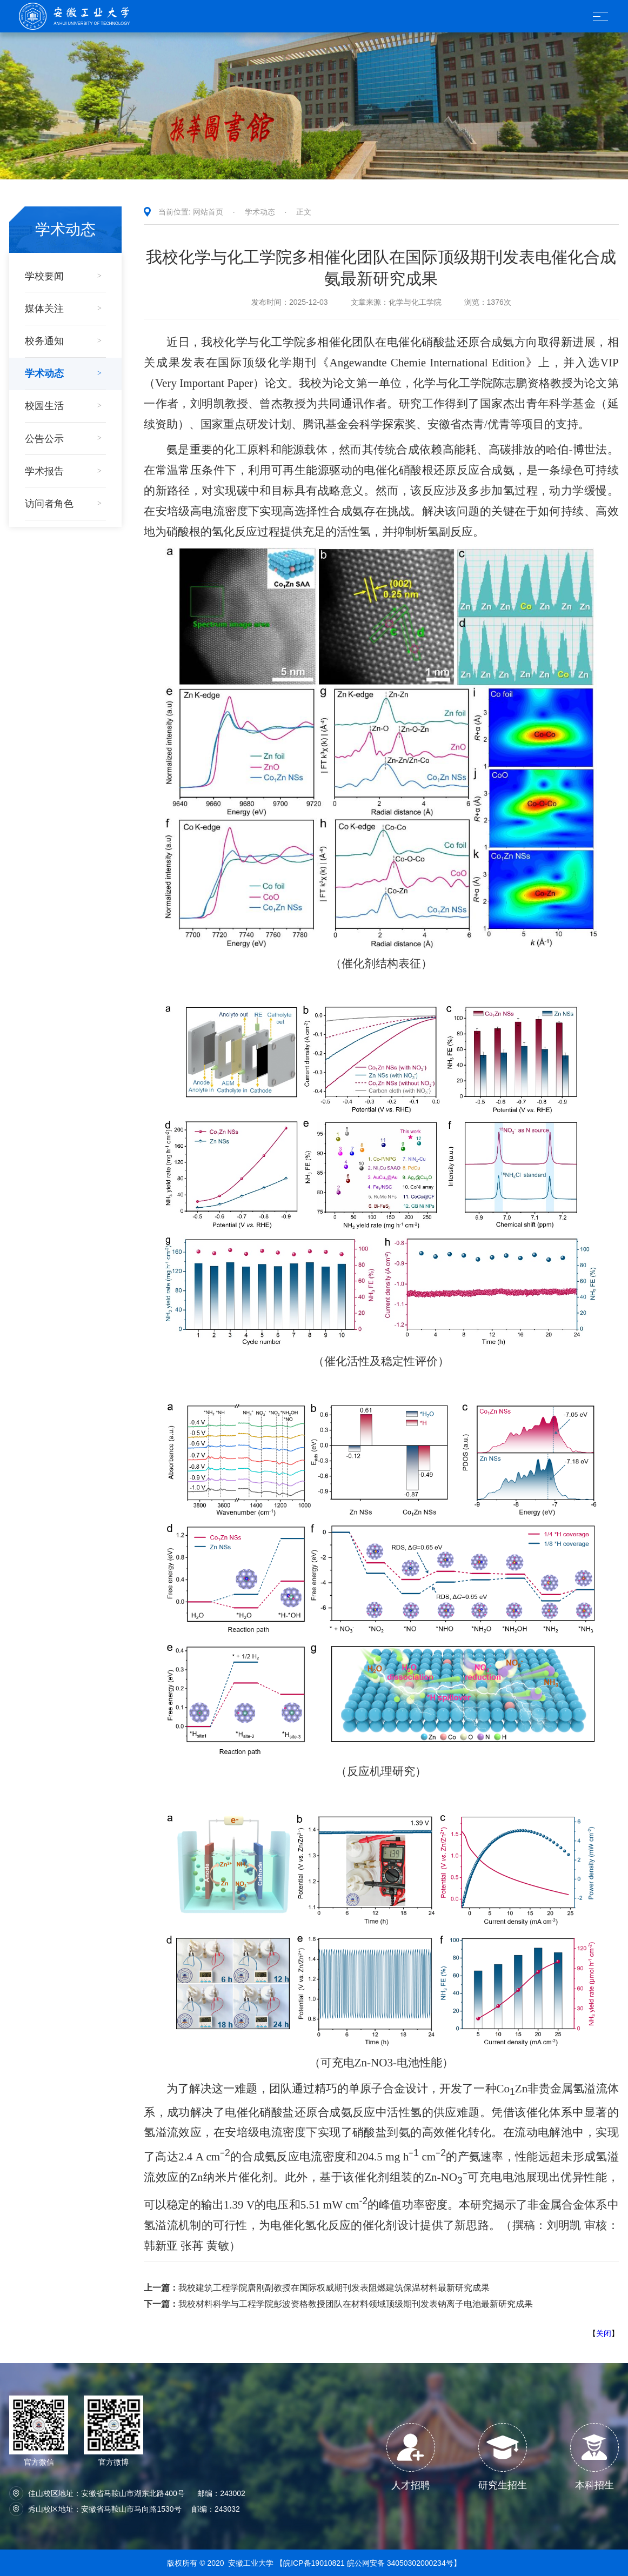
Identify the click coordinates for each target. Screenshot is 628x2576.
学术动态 (260, 212)
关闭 (603, 2333)
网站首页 (208, 212)
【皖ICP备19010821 (311, 2563)
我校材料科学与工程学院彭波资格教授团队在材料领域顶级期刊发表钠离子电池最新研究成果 (338, 2304)
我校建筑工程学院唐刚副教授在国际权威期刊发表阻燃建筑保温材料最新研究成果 (317, 2287)
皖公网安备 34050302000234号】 (404, 2563)
